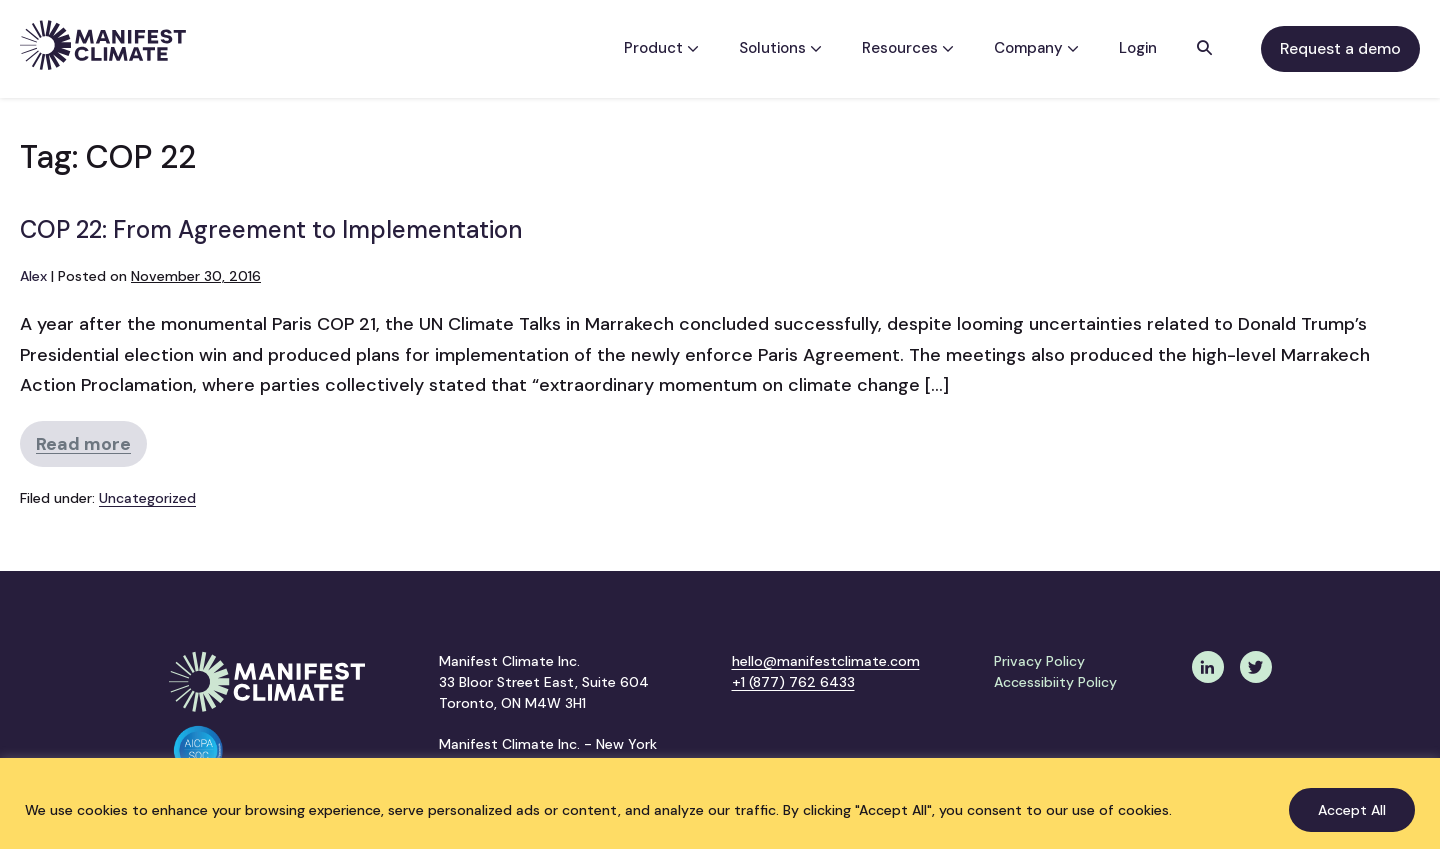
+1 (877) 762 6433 (793, 682)
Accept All (1352, 810)
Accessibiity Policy (1055, 682)
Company (1036, 48)
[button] (1204, 49)
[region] (720, 803)
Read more (91, 449)
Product (661, 48)
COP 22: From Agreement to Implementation (271, 229)
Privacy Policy (1039, 661)
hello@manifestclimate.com (826, 661)
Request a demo (1340, 48)
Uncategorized (147, 498)
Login (1138, 48)
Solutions (780, 48)
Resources (908, 48)
